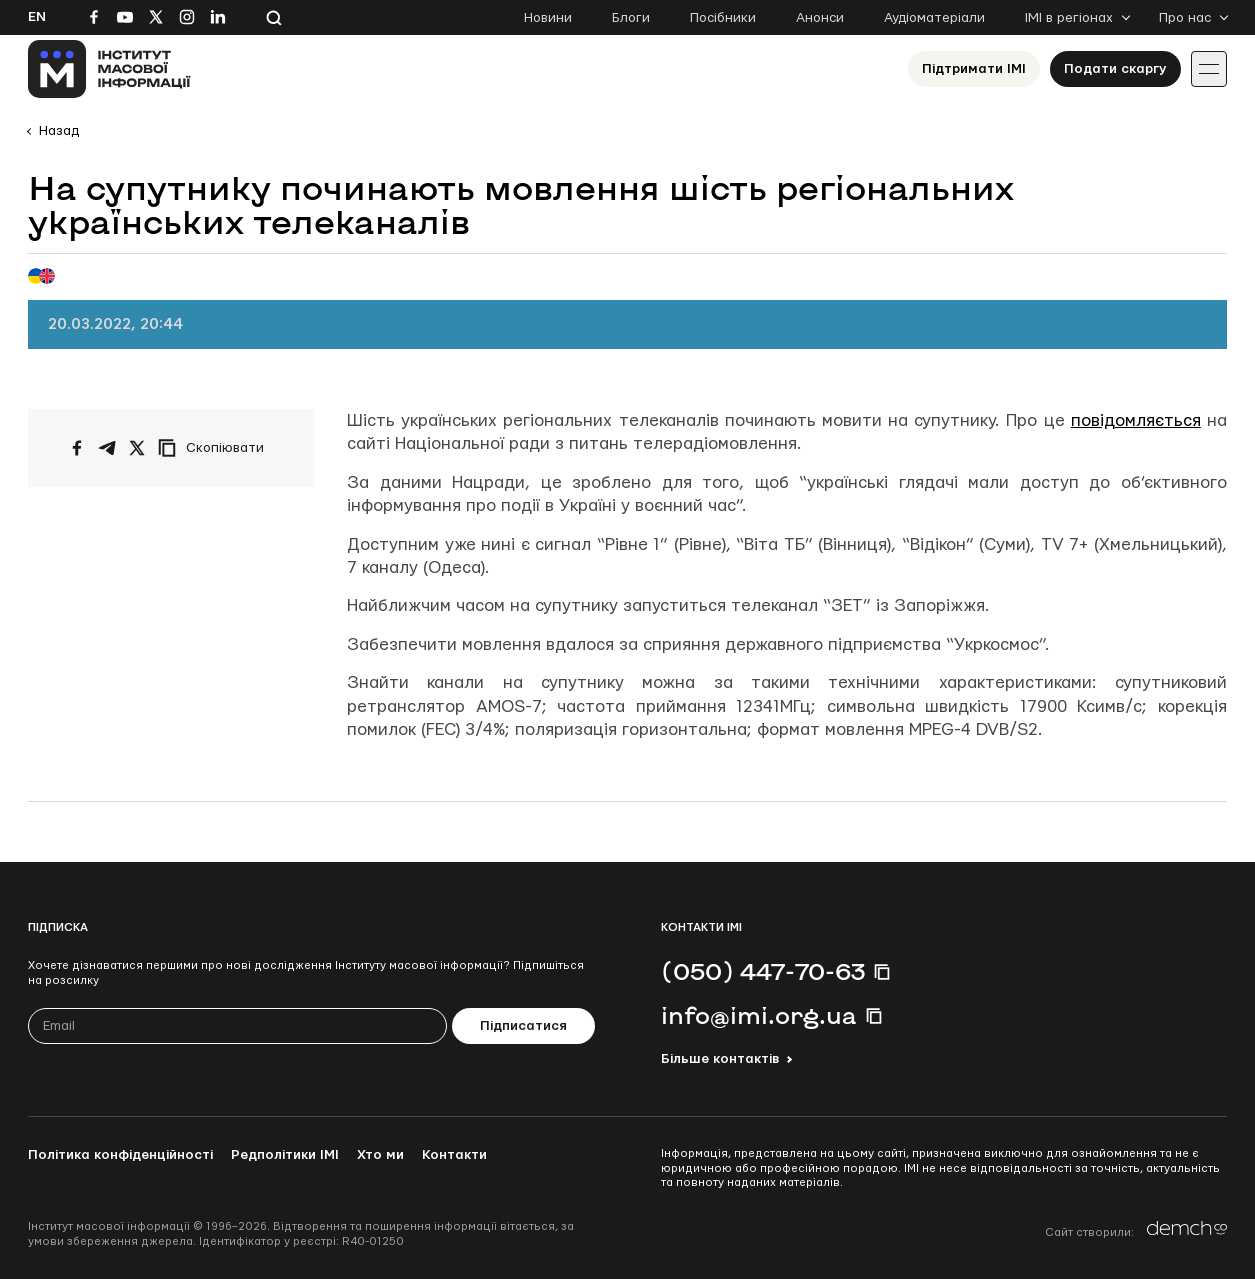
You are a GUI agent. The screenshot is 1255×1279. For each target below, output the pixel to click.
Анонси (820, 18)
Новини (548, 18)
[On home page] (109, 69)
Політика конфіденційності (120, 1155)
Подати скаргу (1115, 69)
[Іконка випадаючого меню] (1209, 69)
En (37, 17)
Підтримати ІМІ (974, 69)
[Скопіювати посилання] (216, 448)
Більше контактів (720, 1059)
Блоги (631, 18)
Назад (59, 131)
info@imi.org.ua (759, 1015)
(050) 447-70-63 (763, 971)
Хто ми (380, 1155)
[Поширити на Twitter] (137, 448)
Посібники (723, 18)
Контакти (454, 1155)
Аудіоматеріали (934, 18)
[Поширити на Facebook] (77, 448)
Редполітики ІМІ (285, 1155)
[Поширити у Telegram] (107, 448)
